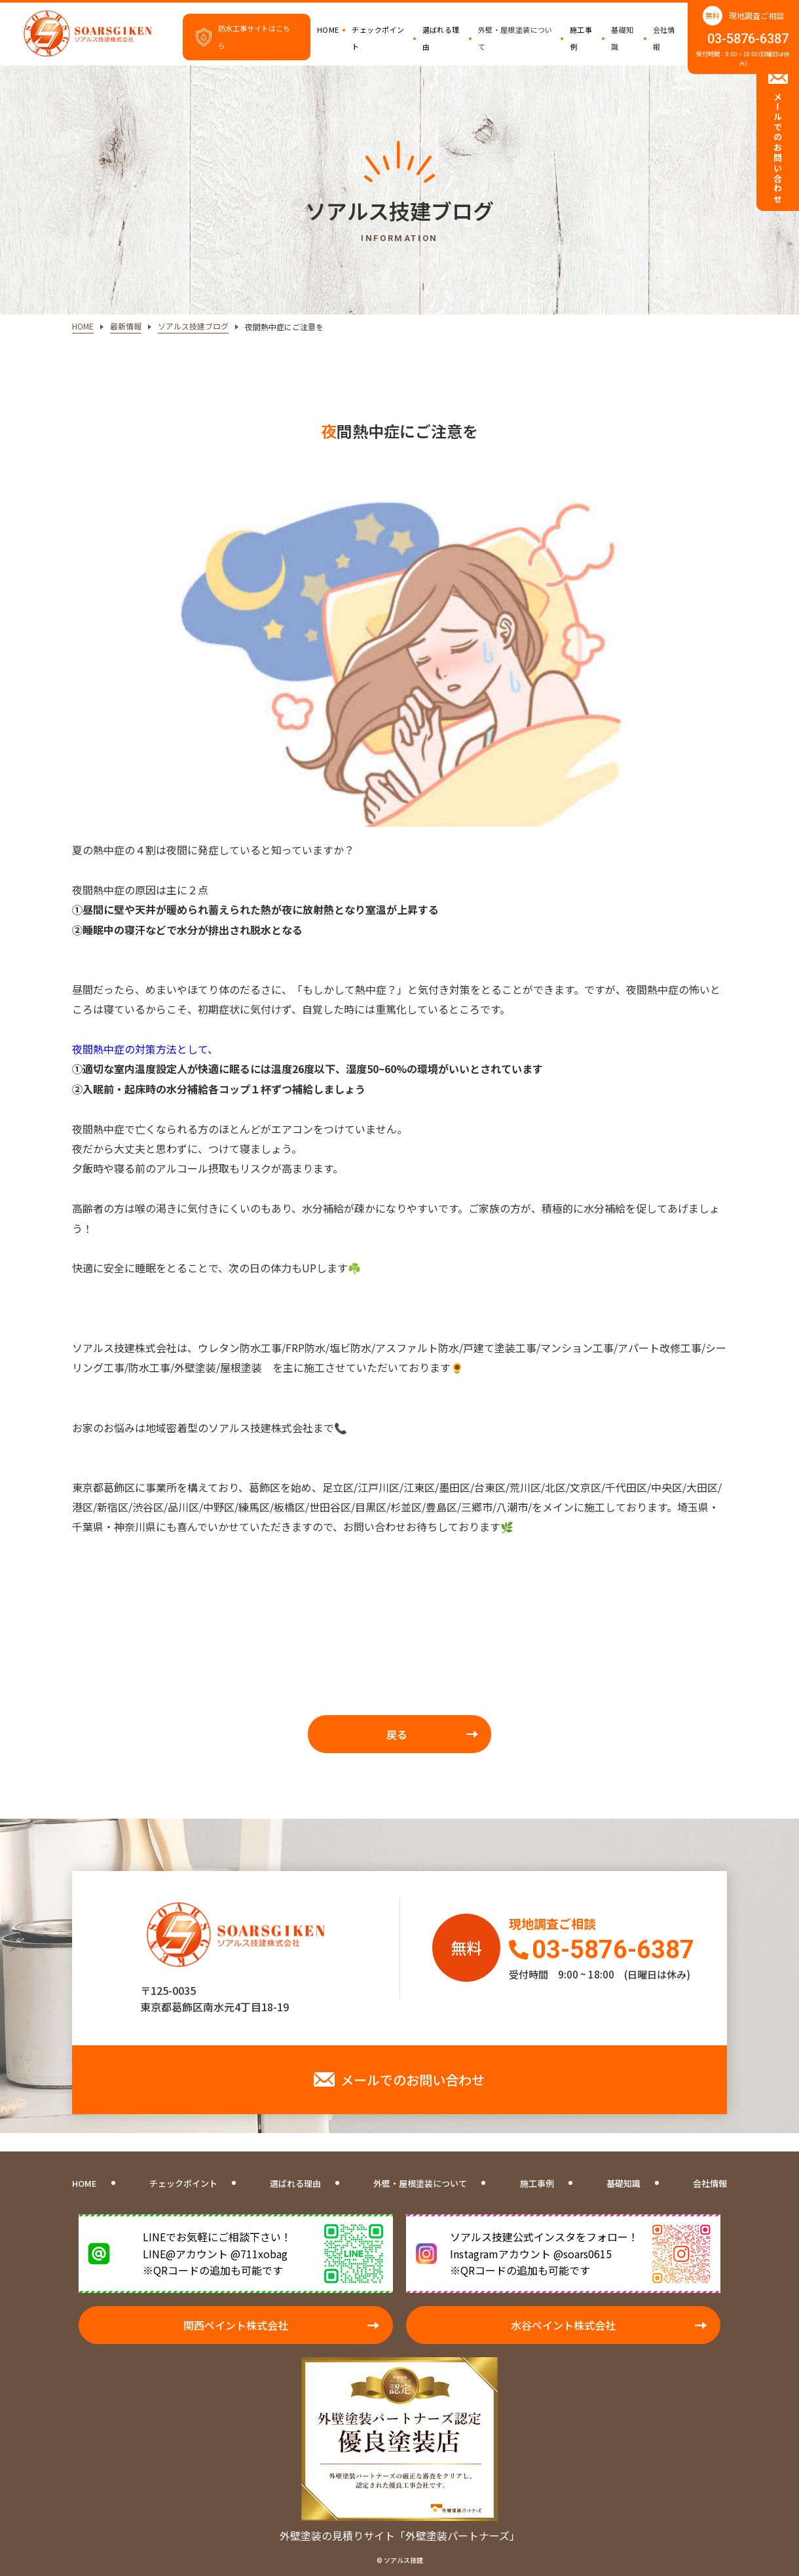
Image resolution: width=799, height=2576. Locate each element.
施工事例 (581, 38)
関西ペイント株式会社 (235, 2325)
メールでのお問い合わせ (413, 2079)
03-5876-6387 (748, 39)
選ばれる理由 (441, 38)
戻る (396, 1734)
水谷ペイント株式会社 (563, 2325)
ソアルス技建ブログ (193, 326)
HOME (328, 29)
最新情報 (125, 326)
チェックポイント (378, 38)
